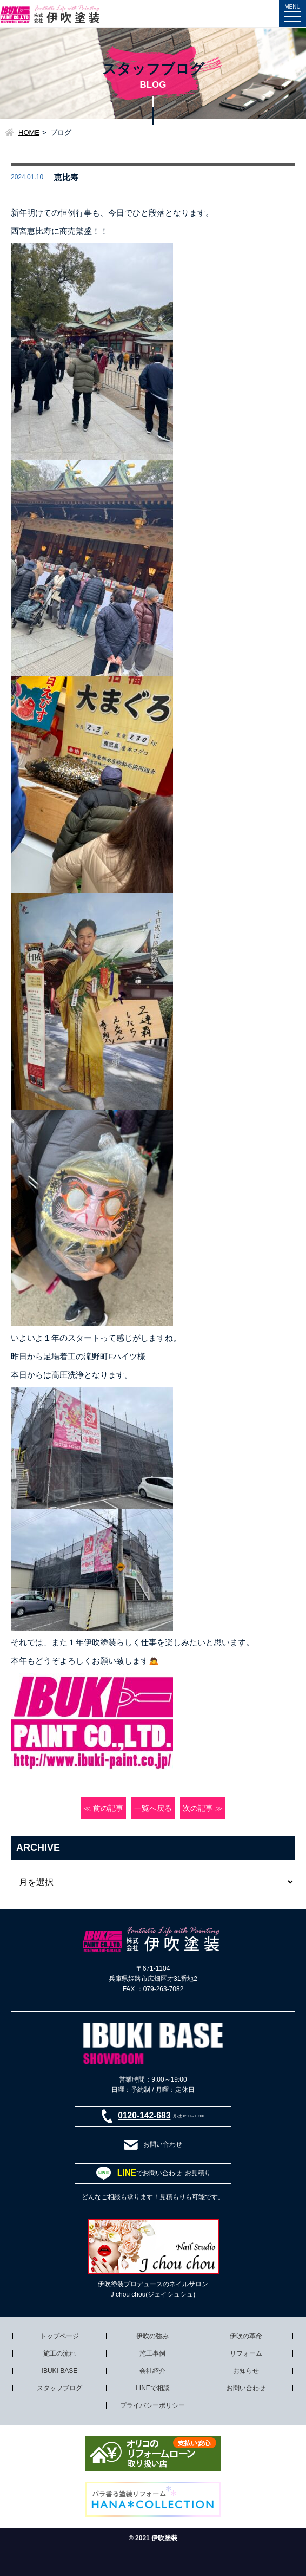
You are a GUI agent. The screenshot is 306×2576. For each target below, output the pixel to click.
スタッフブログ (59, 2388)
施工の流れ (59, 2353)
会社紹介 (152, 2371)
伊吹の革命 (246, 2336)
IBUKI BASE (60, 2371)
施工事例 (152, 2353)
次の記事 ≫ (203, 1808)
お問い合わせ (246, 2388)
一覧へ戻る (153, 1808)
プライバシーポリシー (152, 2405)
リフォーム (246, 2353)
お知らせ (246, 2371)
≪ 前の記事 (103, 1808)
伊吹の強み (152, 2336)
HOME (28, 132)
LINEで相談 (153, 2388)
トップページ (59, 2336)
